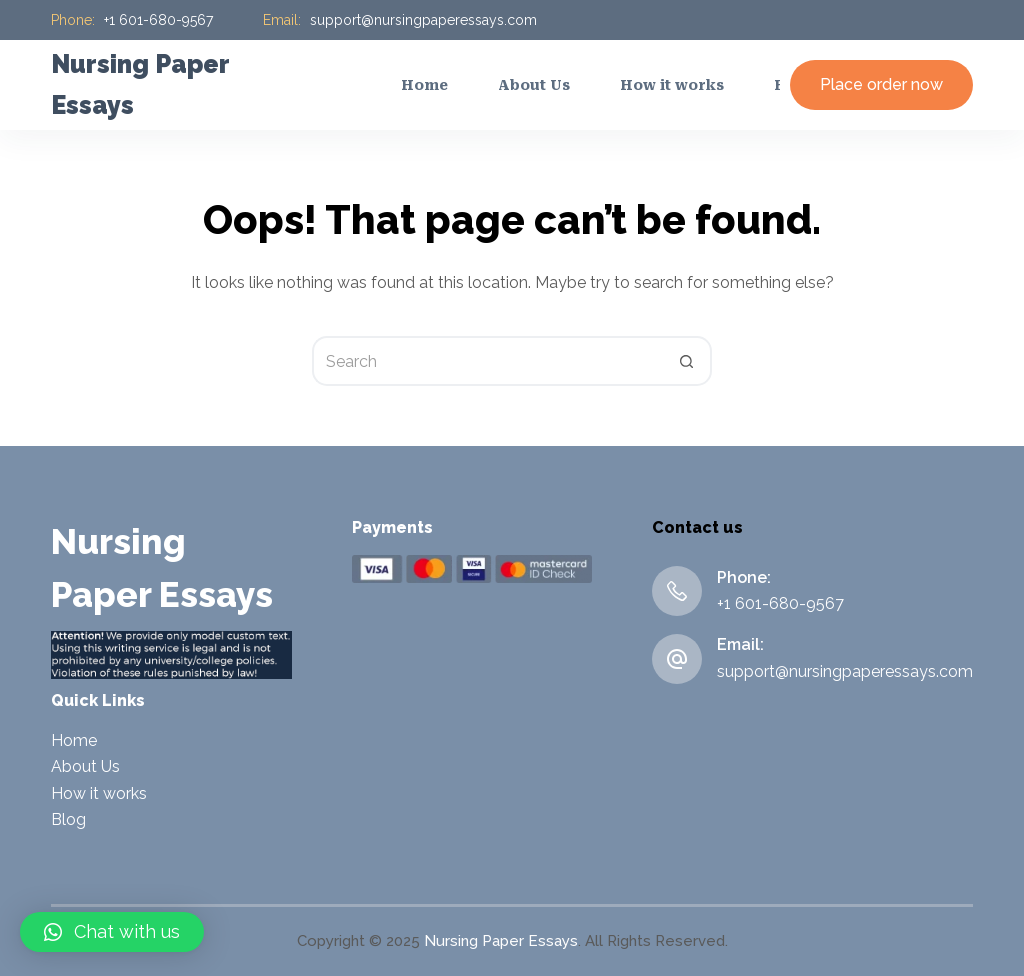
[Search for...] (487, 361)
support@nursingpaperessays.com (423, 20)
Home (74, 740)
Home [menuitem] (424, 85)
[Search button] (687, 361)
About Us (85, 766)
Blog (68, 819)
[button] (112, 932)
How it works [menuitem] (672, 85)
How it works (99, 793)
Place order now (881, 84)
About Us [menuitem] (534, 85)
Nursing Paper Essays (501, 941)
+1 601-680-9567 (158, 20)
